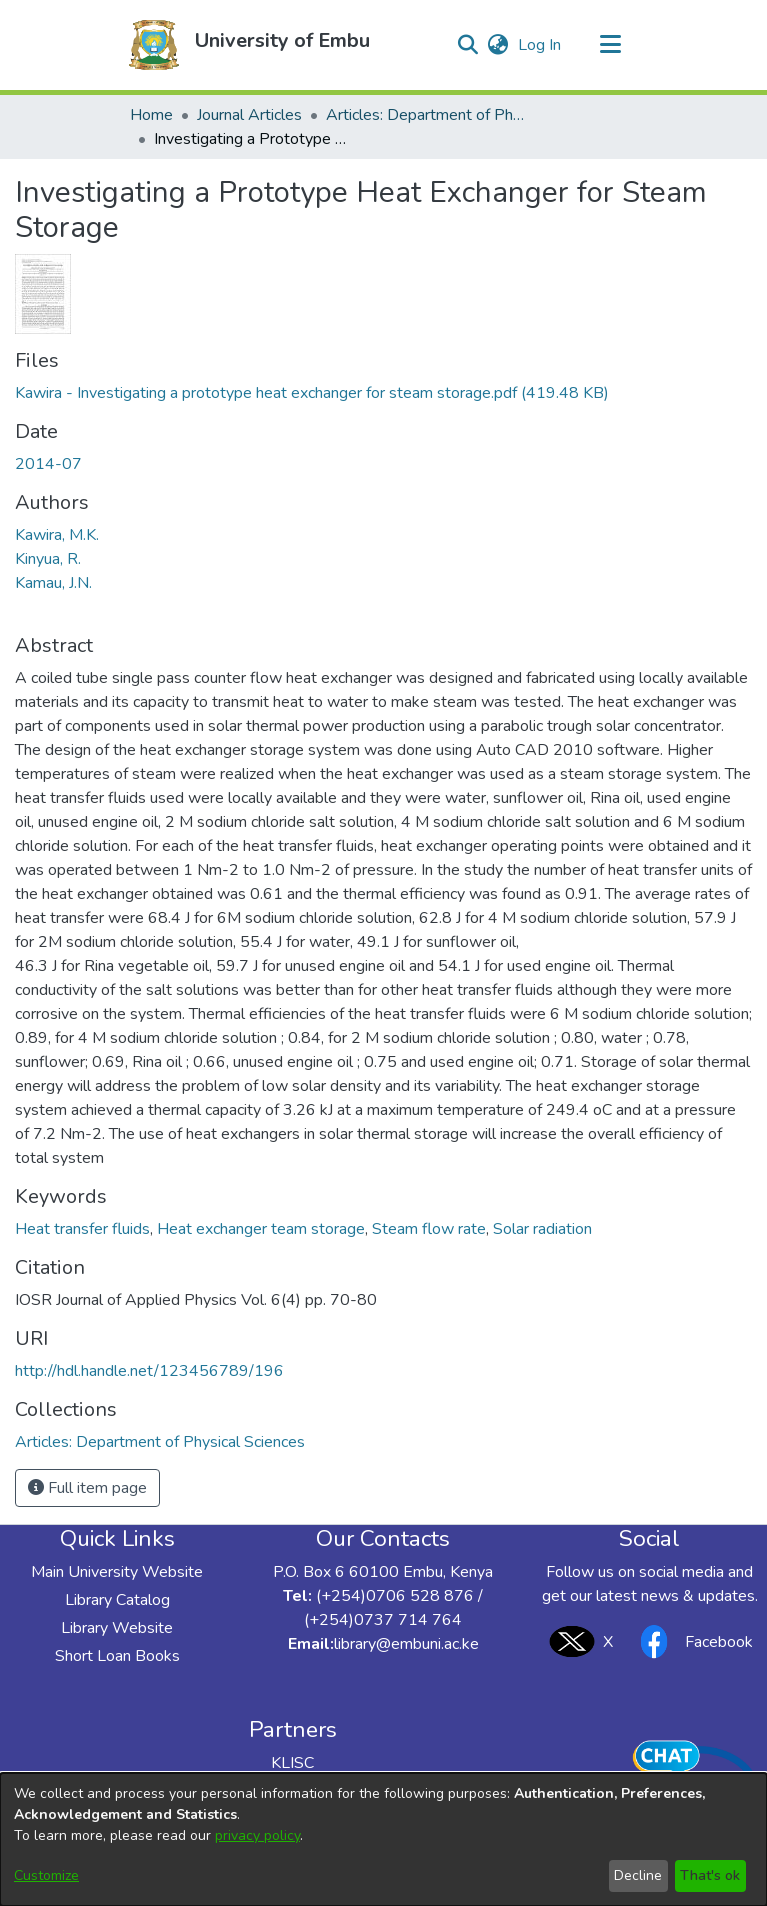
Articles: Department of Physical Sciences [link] (426, 115)
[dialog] (383, 1839)
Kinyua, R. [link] (48, 559)
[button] (154, 45)
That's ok (710, 1875)
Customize (46, 1875)
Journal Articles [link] (249, 115)
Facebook (691, 1641)
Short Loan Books (117, 1656)
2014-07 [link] (48, 464)
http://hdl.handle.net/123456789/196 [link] (149, 1371)
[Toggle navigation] (611, 45)
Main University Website (117, 1572)
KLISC (292, 1763)
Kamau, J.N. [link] (53, 583)
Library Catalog (117, 1600)
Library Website (117, 1628)
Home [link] (151, 115)
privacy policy (257, 1835)
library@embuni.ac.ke (406, 1644)
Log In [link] (540, 45)
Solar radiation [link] (542, 1229)
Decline (638, 1875)
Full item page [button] (87, 1488)
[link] (312, 393)
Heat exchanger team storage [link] (261, 1229)
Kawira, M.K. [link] (57, 535)
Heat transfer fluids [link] (82, 1229)
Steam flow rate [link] (429, 1229)
